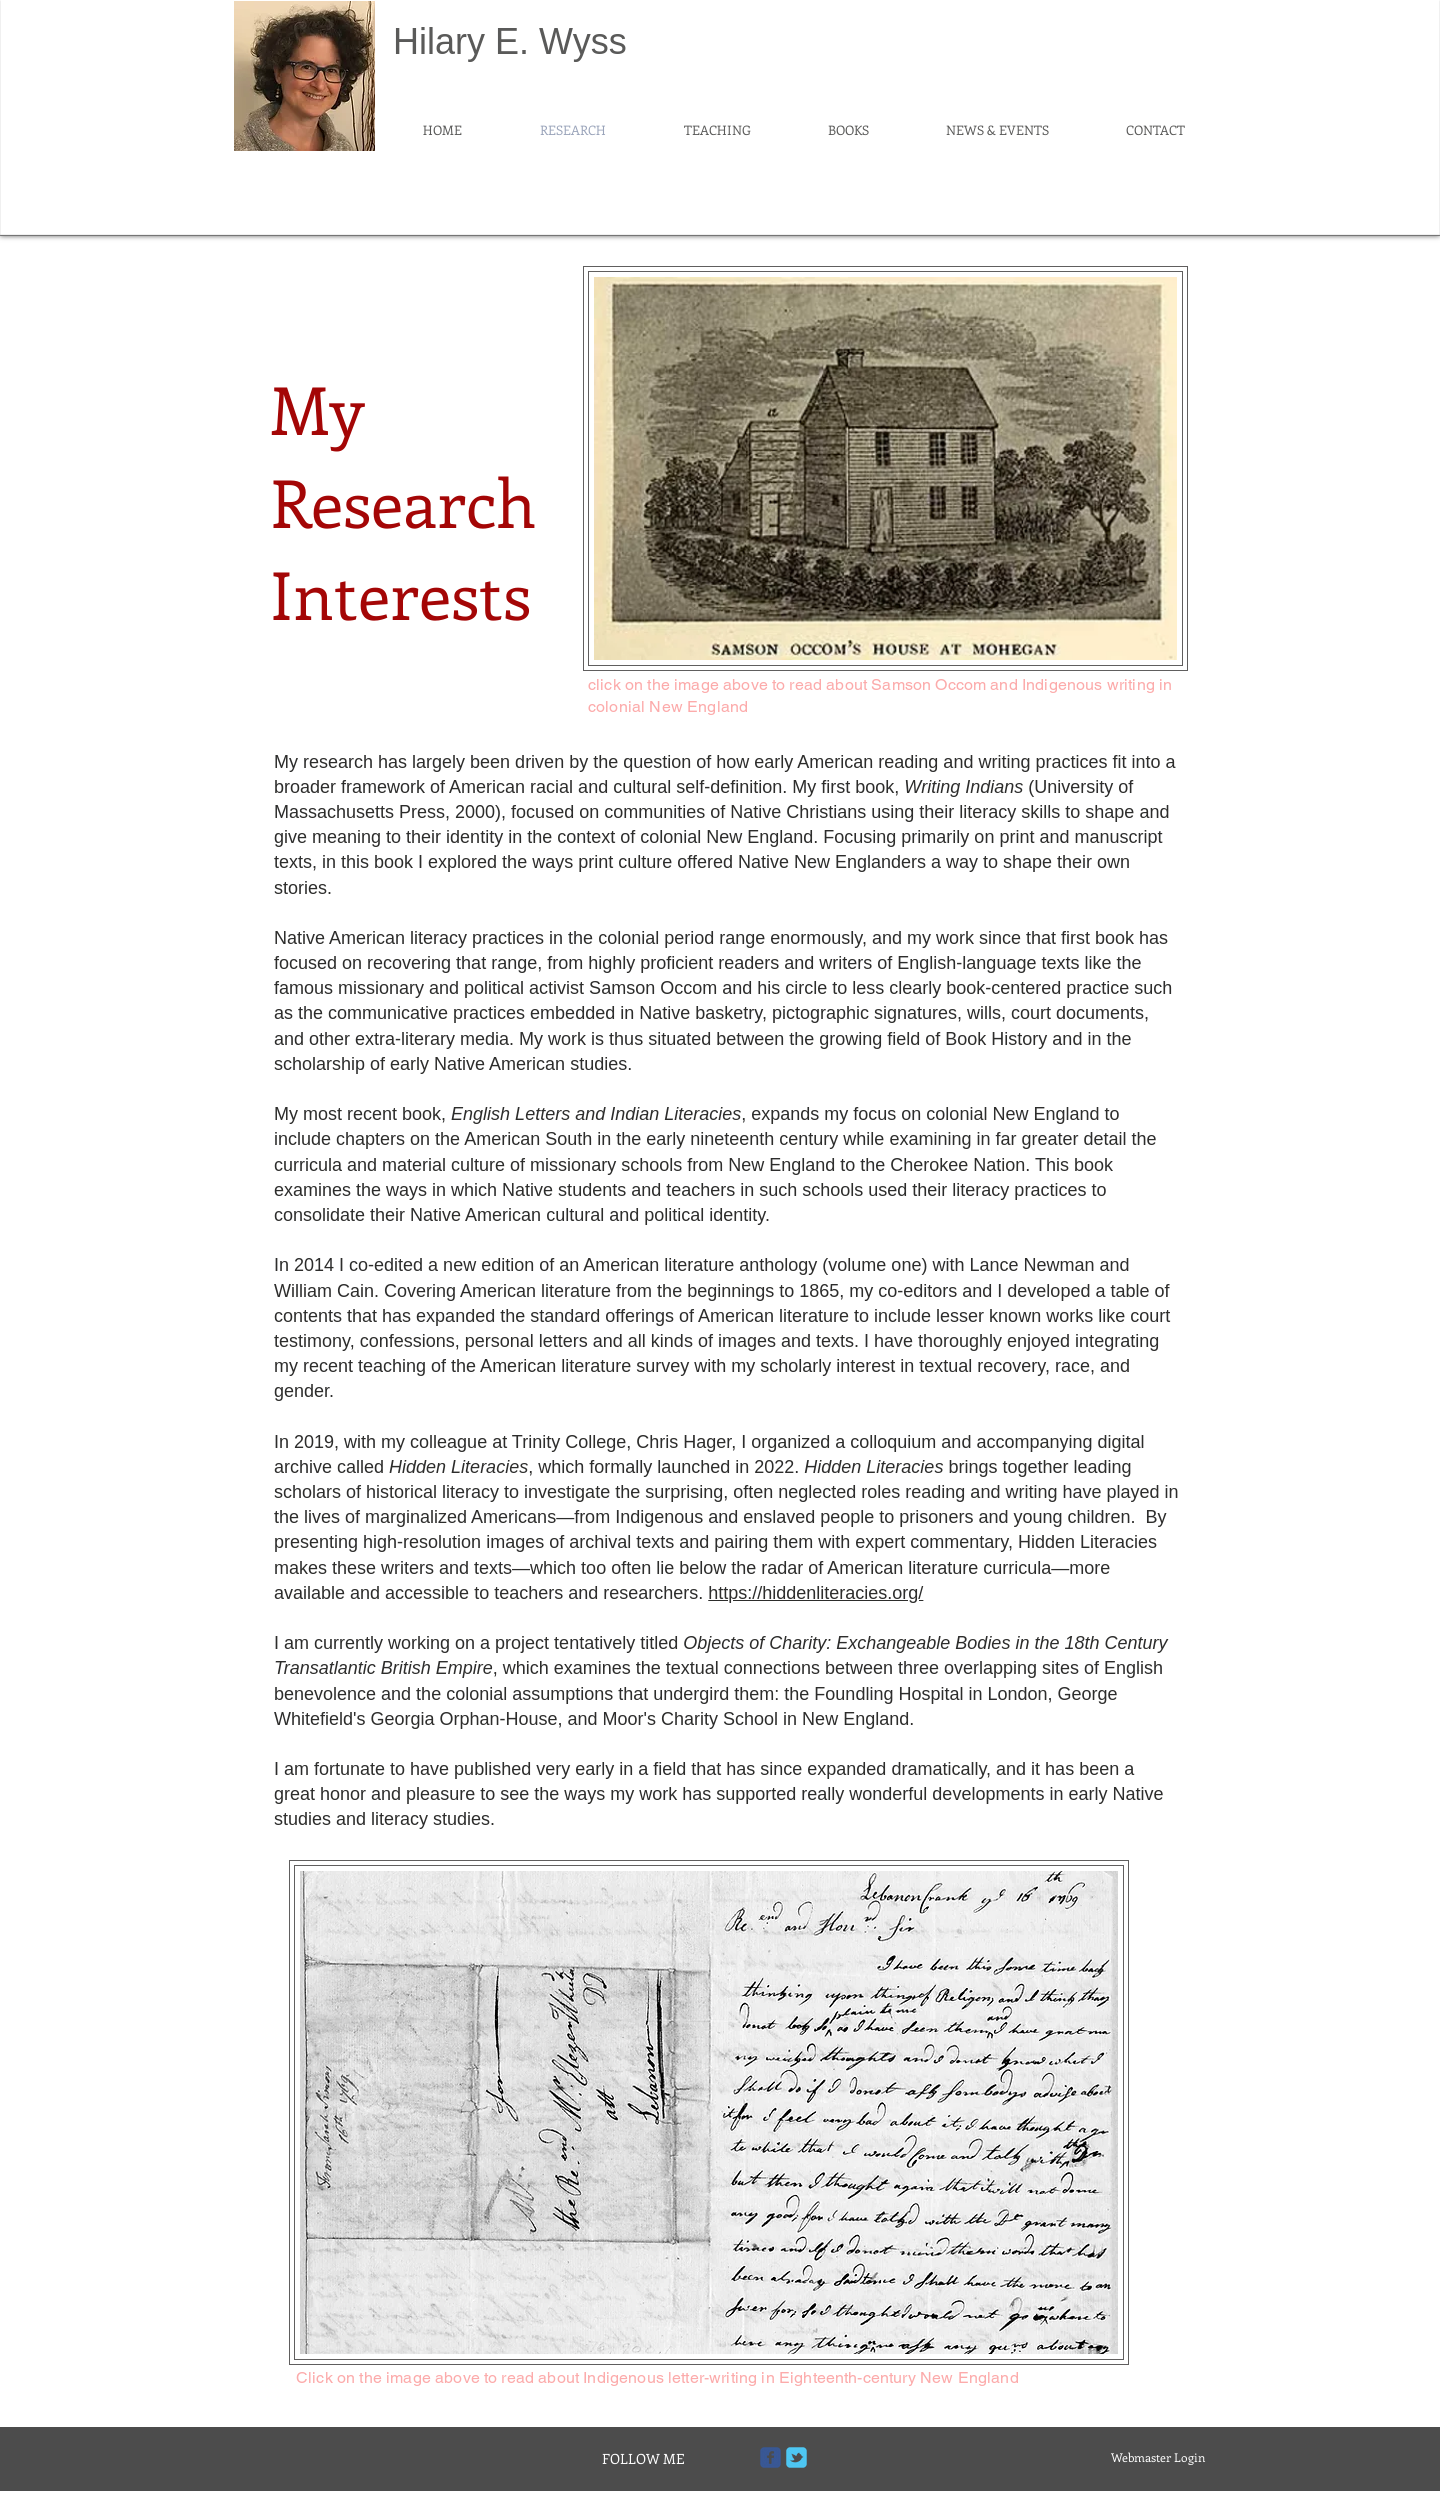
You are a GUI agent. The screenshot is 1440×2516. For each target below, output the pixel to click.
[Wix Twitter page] (796, 2457)
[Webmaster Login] (1157, 2457)
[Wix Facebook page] (770, 2457)
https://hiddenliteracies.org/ (815, 1593)
